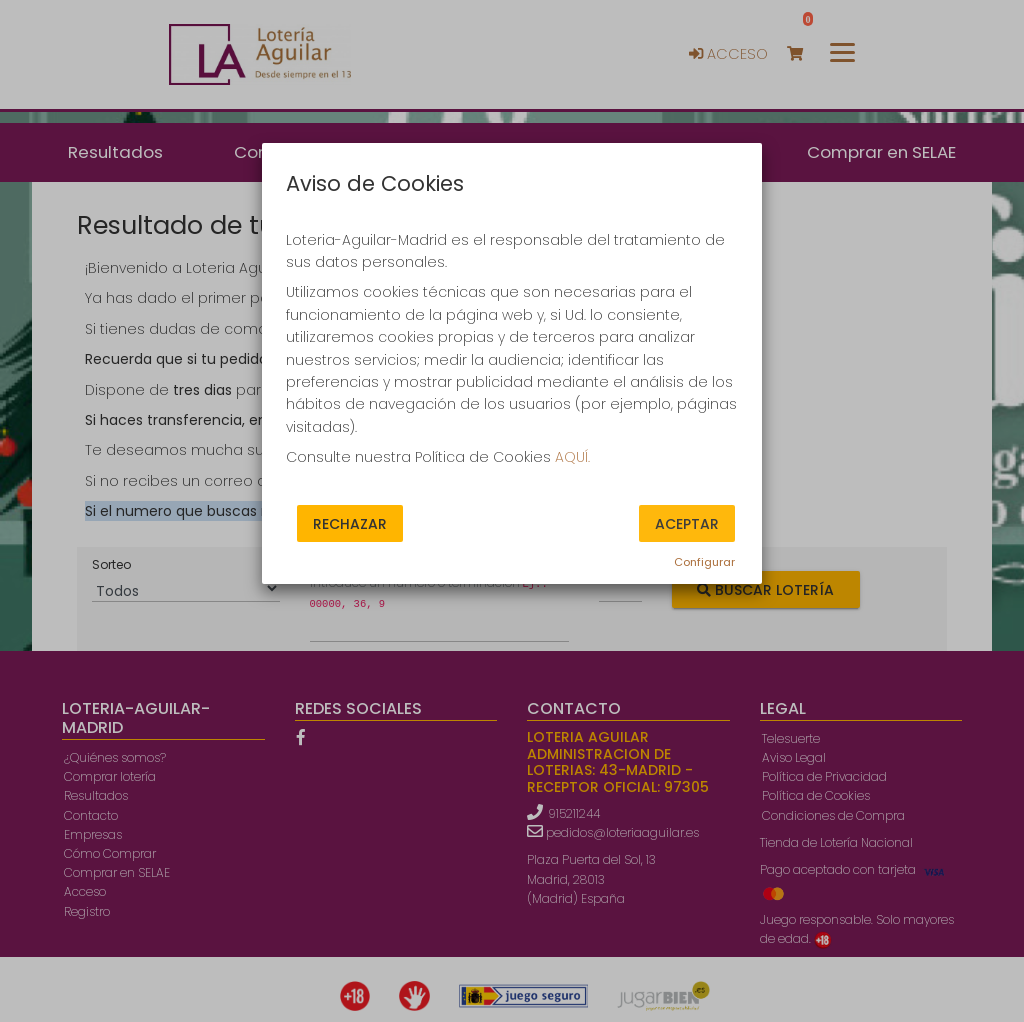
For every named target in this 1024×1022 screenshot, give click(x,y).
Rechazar (350, 523)
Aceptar (687, 523)
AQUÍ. (572, 457)
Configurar (704, 562)
